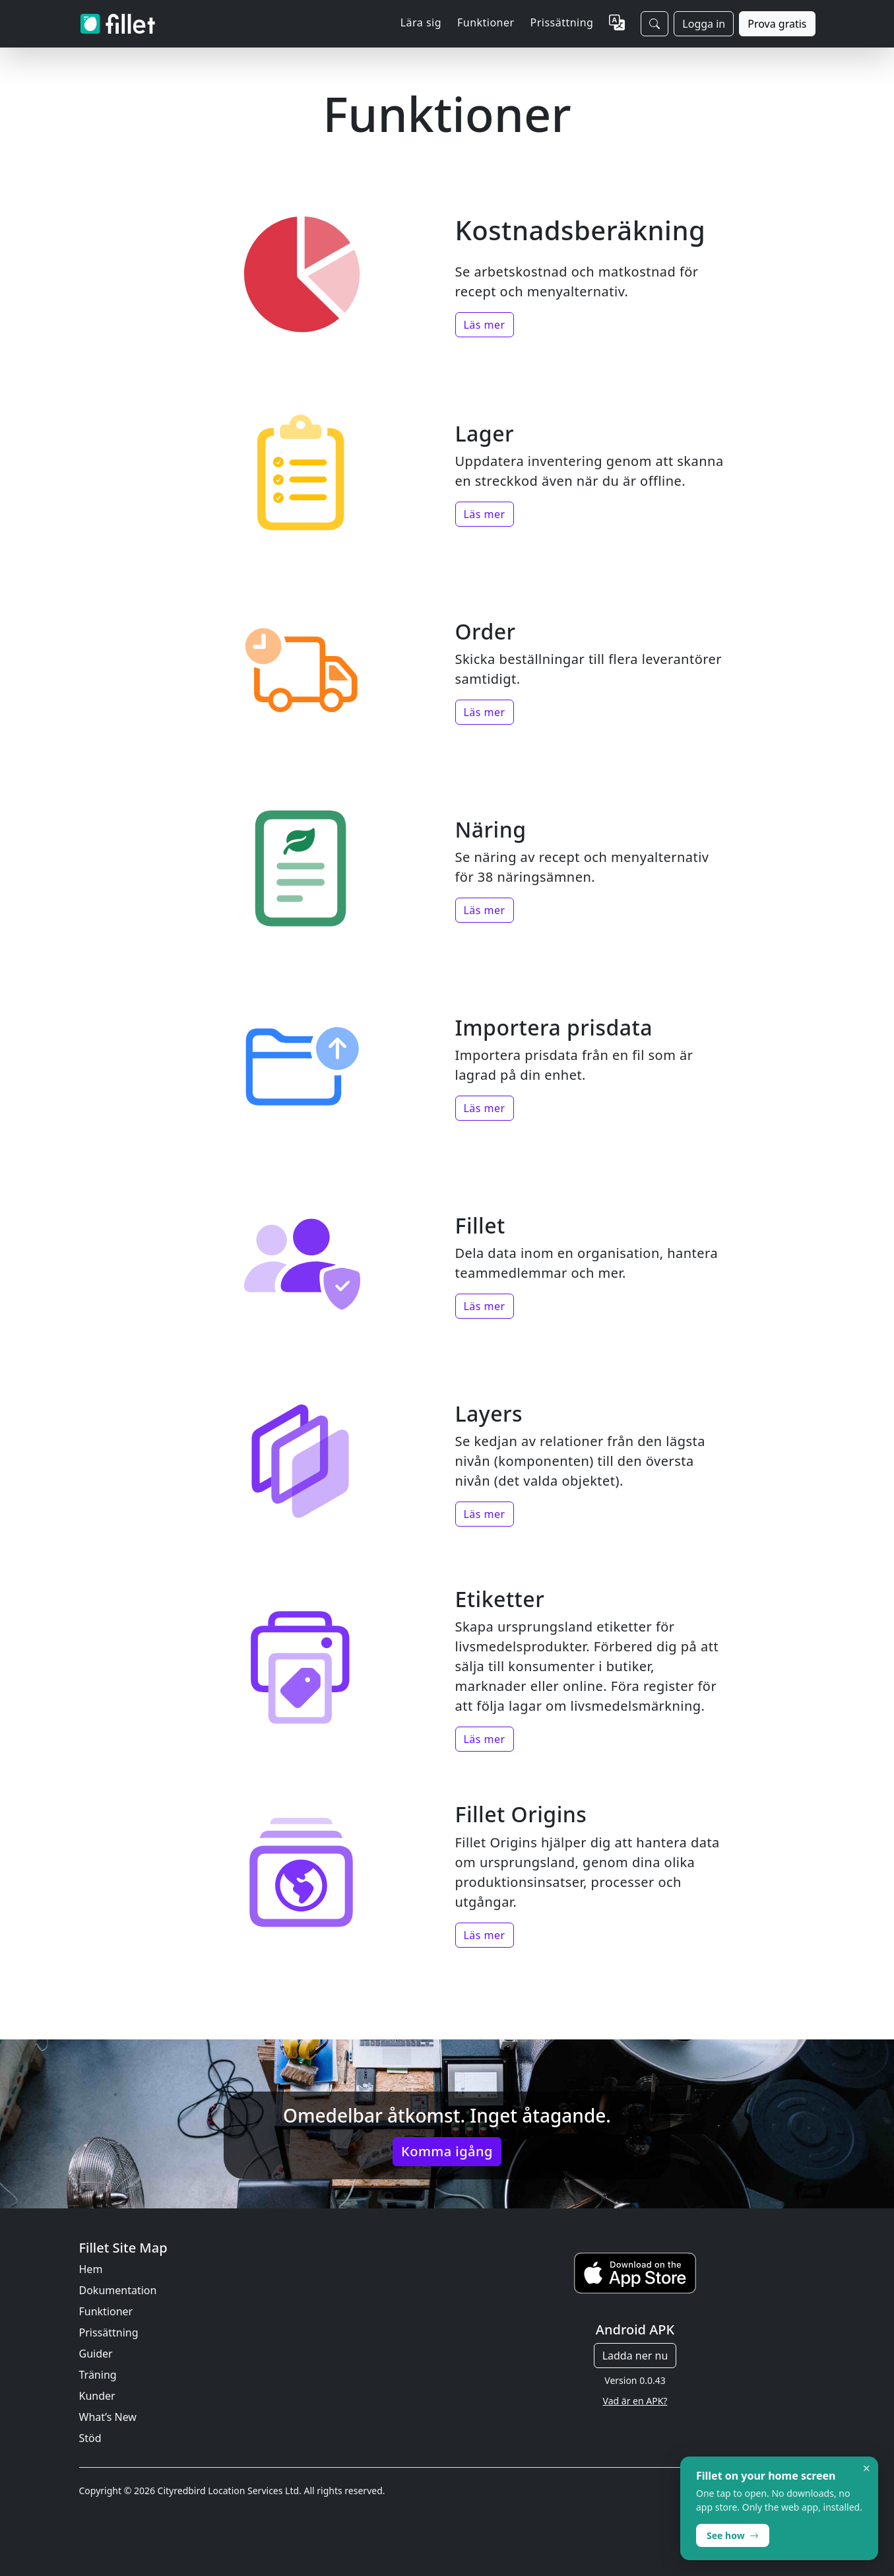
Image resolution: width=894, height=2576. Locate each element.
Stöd (90, 2438)
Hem (91, 2269)
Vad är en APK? (635, 2400)
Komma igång (447, 2151)
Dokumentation (118, 2290)
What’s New (108, 2417)
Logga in (703, 24)
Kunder (97, 2396)
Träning (98, 2374)
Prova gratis (777, 24)
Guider (96, 2353)
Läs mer (484, 324)
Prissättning (562, 22)
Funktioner (106, 2311)
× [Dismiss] (866, 2468)
